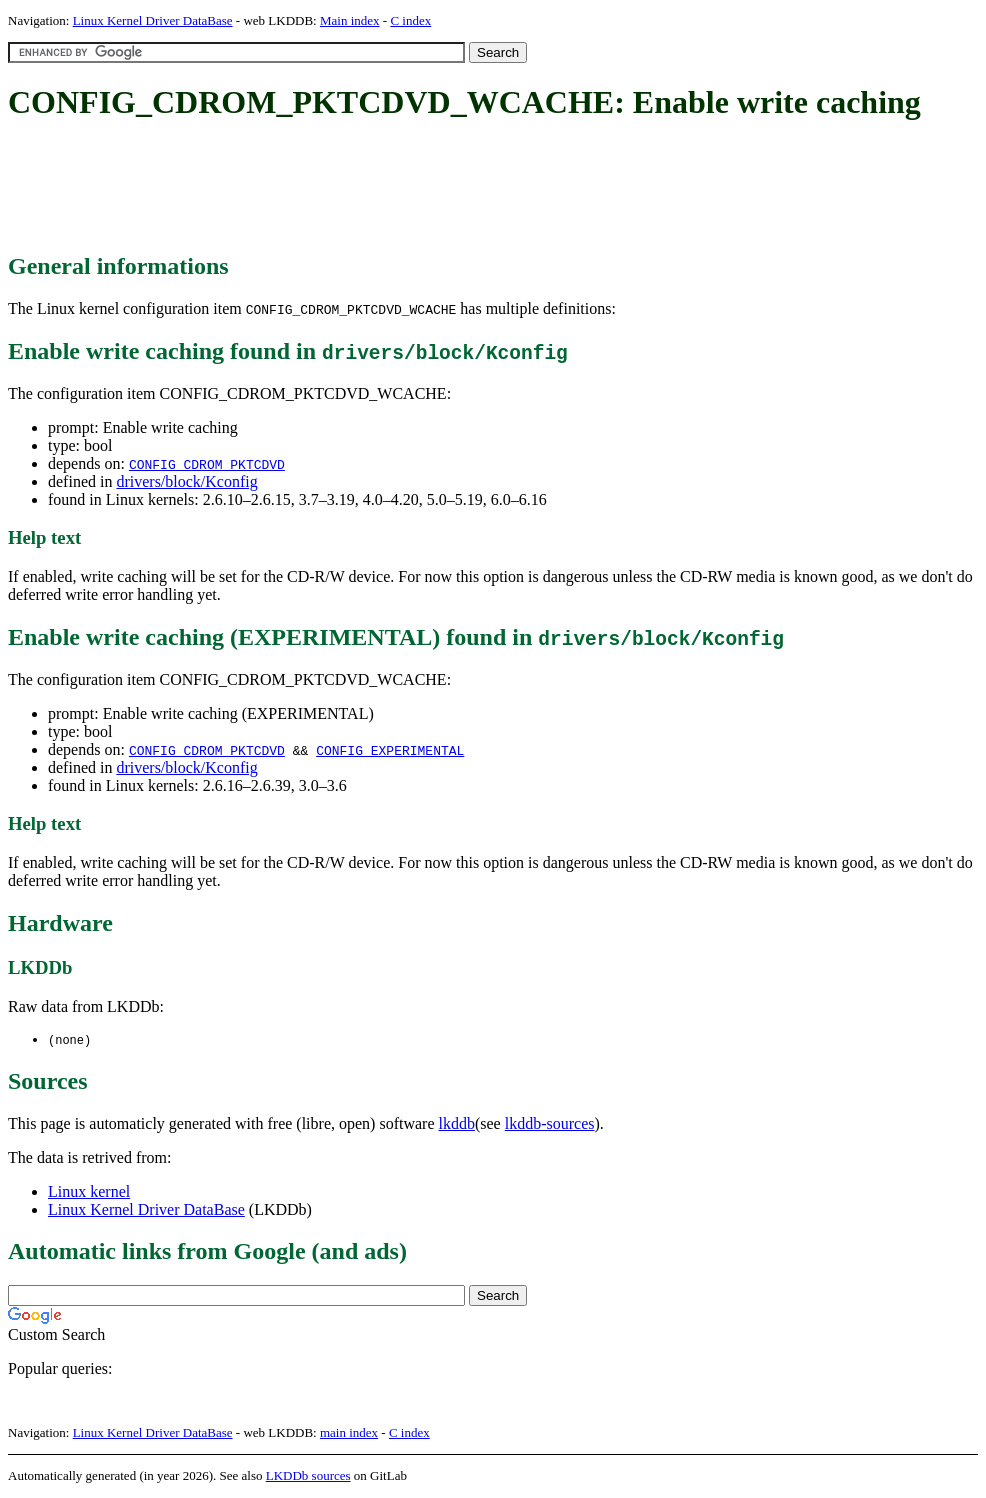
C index (410, 20)
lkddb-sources (550, 1124)
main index (349, 1433)
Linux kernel (89, 1192)
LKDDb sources (308, 1476)
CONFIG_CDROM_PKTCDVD (207, 464)
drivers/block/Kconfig (186, 481)
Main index (350, 20)
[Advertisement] (372, 188)
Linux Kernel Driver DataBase (153, 20)
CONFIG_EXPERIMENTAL (390, 750)
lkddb (457, 1124)
